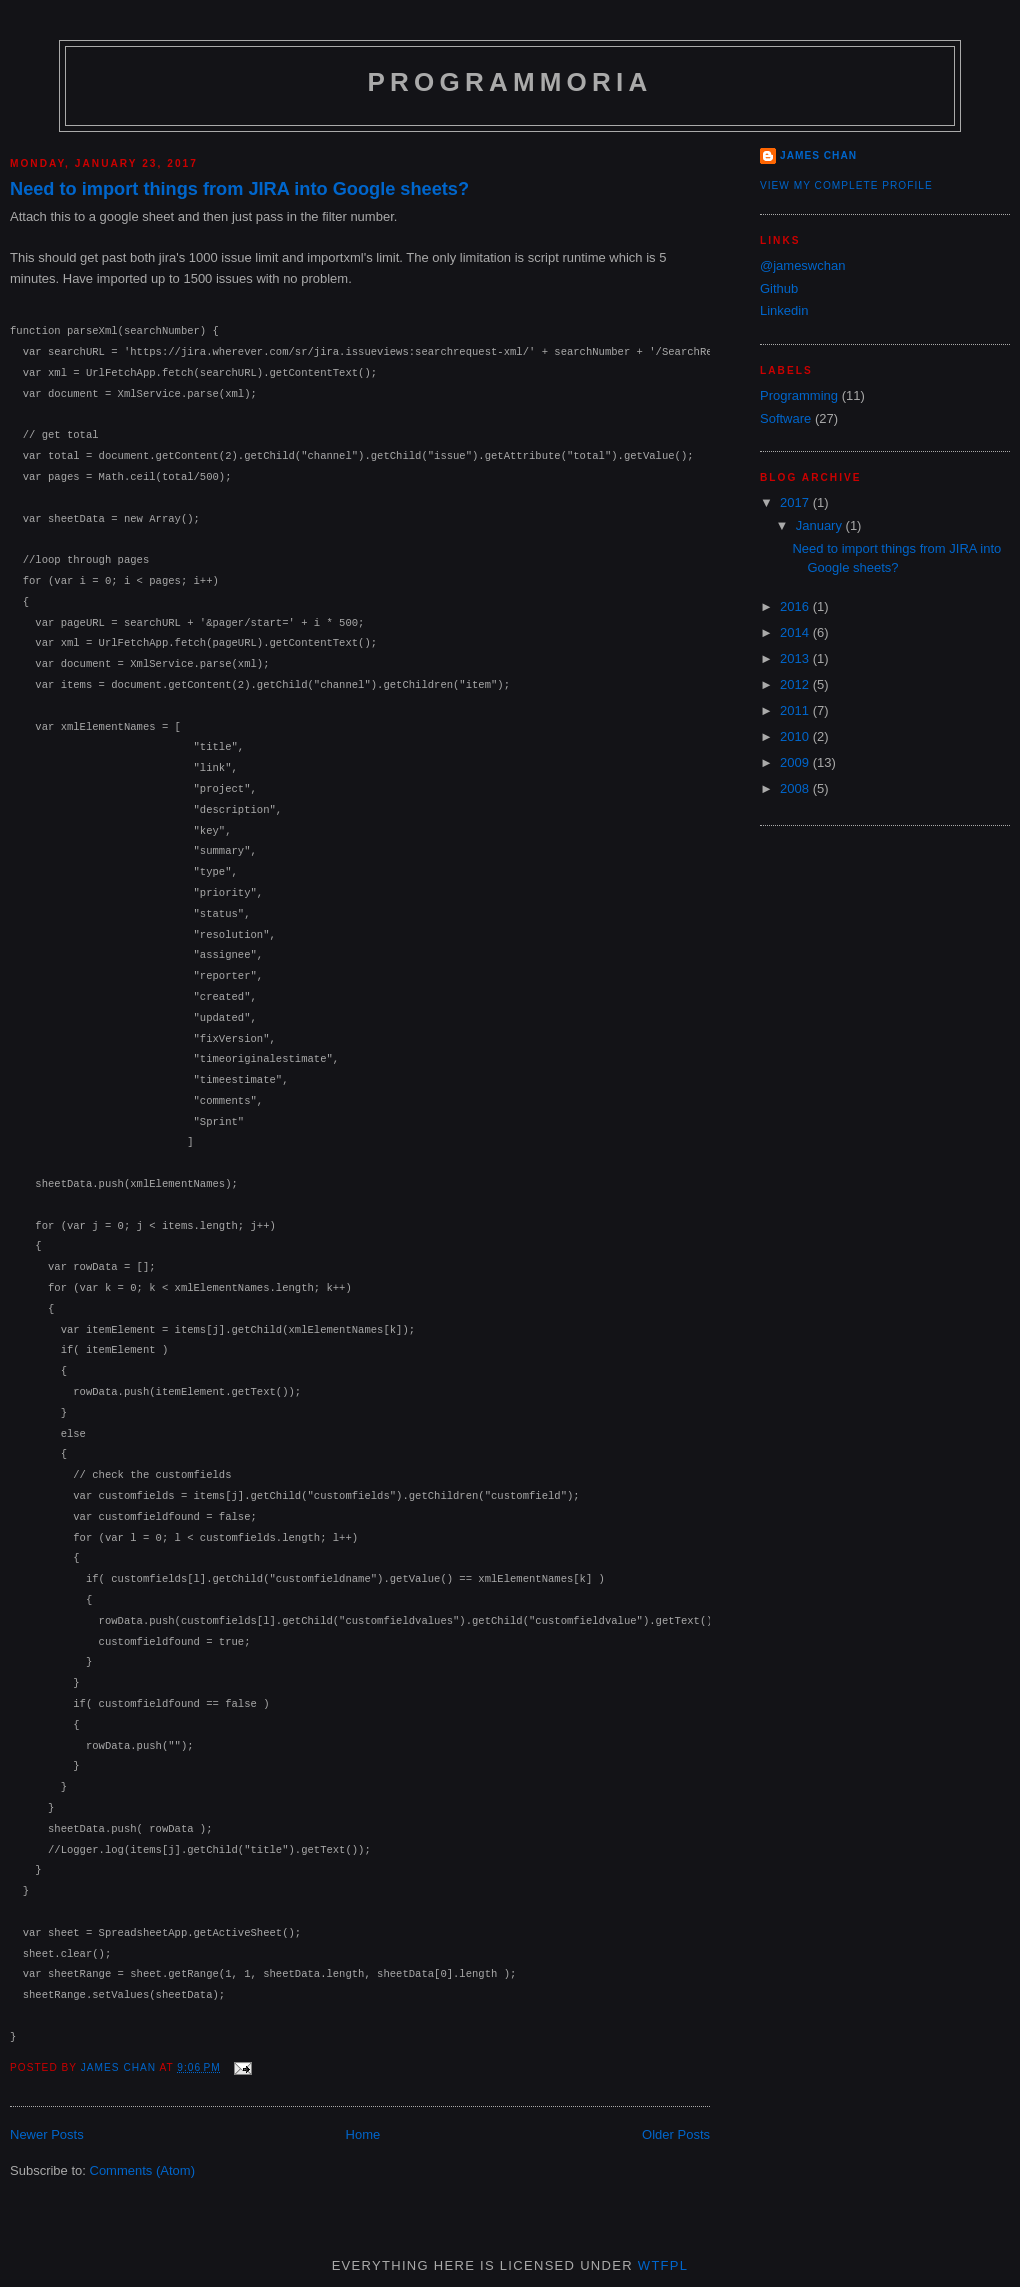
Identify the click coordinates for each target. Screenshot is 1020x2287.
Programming (799, 395)
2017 (796, 502)
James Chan (818, 155)
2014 (796, 632)
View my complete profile (846, 185)
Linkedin (784, 310)
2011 (796, 710)
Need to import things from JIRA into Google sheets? (239, 189)
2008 (796, 788)
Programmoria (510, 82)
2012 (796, 684)
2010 (796, 736)
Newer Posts (47, 2134)
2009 (796, 762)
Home (363, 2134)
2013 (796, 658)
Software (785, 418)
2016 (796, 606)
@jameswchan (802, 265)
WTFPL (663, 2265)
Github (779, 288)
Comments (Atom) (142, 2170)
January (821, 525)
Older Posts (676, 2134)
